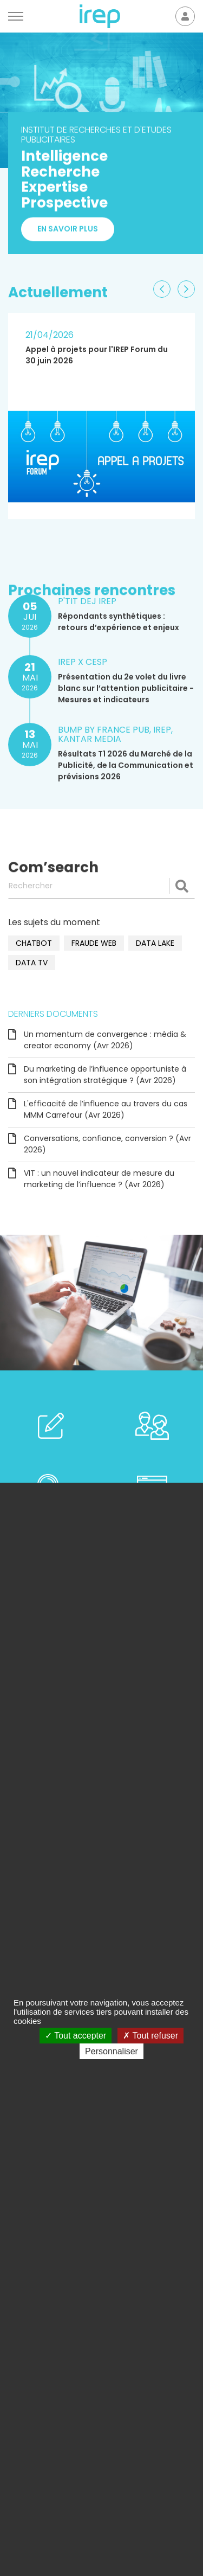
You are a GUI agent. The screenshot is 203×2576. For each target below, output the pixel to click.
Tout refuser (150, 2035)
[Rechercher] (101, 886)
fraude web (93, 943)
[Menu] (15, 16)
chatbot (34, 943)
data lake (155, 943)
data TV (32, 962)
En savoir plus (67, 234)
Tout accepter (75, 2035)
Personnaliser (111, 2051)
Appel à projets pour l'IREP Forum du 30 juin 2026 (96, 355)
